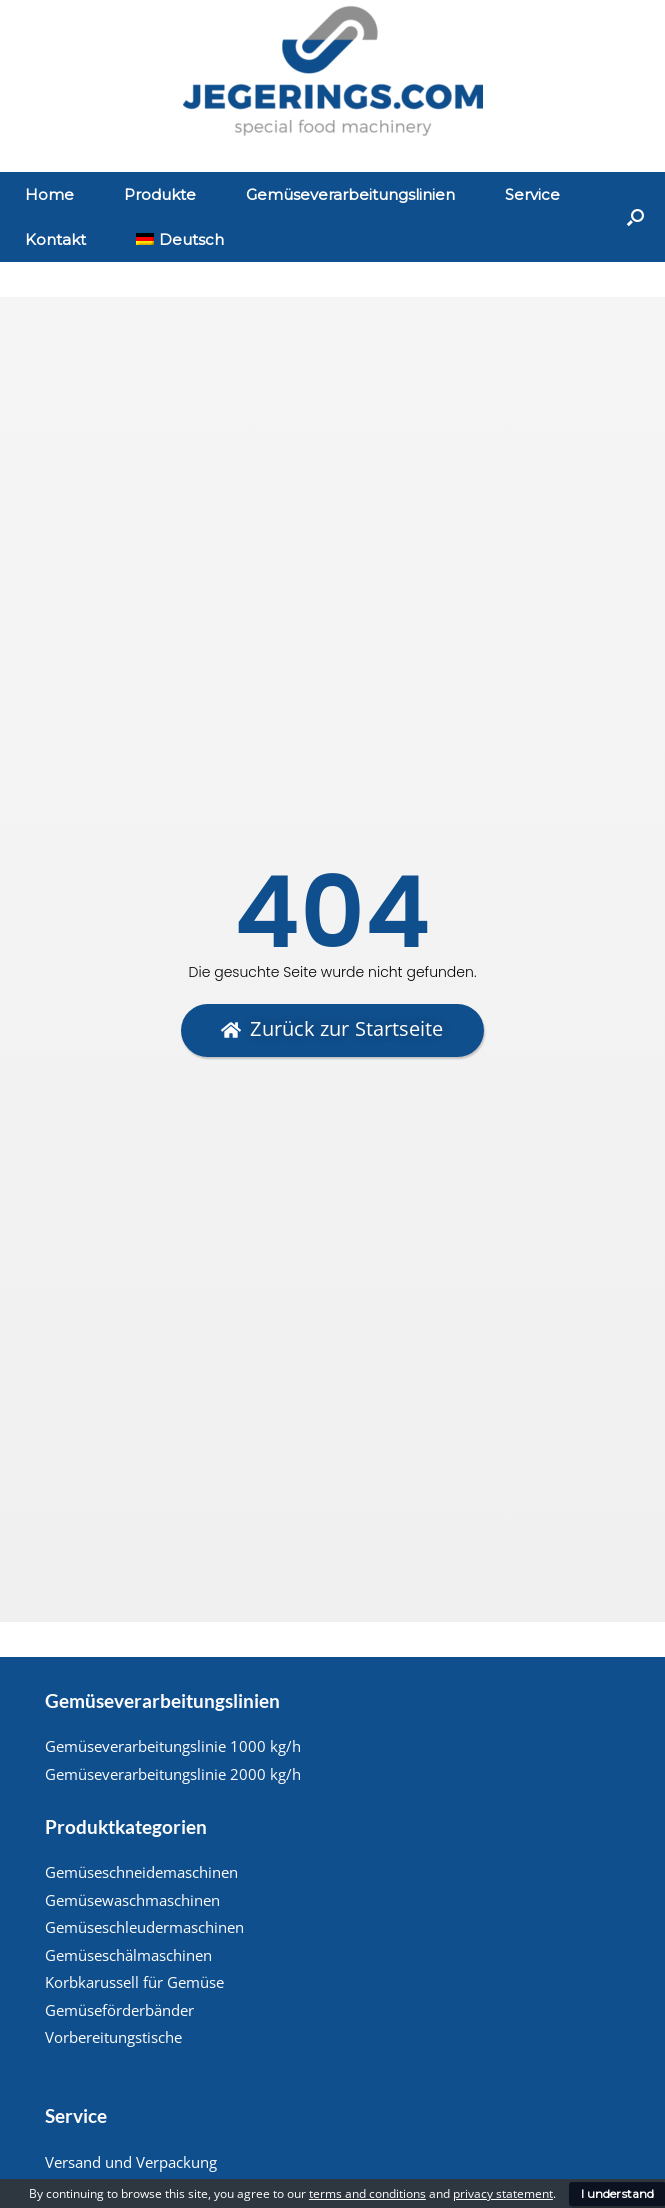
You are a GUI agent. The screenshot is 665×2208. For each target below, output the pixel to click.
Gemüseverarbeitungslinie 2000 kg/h (173, 1774)
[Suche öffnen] (635, 217)
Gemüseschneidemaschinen (141, 1872)
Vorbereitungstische (113, 2037)
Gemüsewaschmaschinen (132, 1900)
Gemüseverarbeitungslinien (350, 194)
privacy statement (503, 2193)
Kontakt (55, 239)
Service (532, 194)
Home (49, 194)
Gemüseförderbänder (119, 2010)
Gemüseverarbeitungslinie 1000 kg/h (173, 1746)
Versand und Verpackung (131, 2162)
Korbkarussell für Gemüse (134, 1982)
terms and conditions (367, 2193)
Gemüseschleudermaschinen (144, 1927)
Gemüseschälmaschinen (128, 1955)
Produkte (160, 194)
